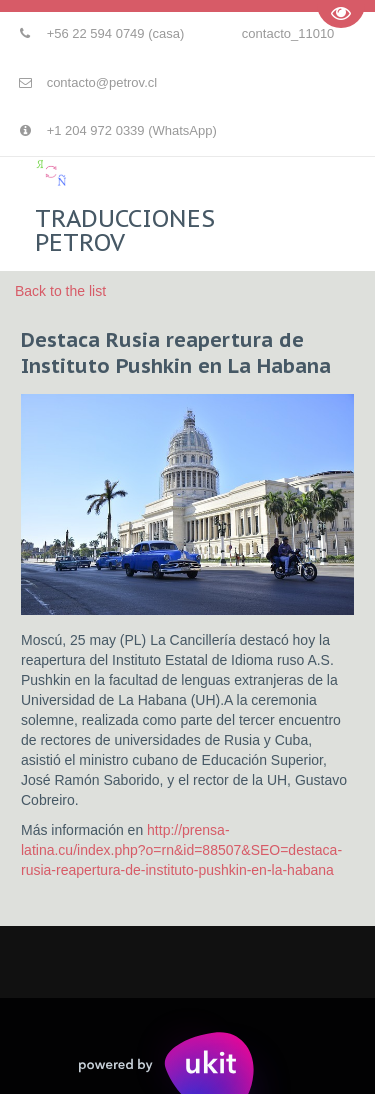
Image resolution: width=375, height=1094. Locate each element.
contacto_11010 (288, 33)
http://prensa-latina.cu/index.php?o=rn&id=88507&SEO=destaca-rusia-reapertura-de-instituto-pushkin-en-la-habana (181, 850)
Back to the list (60, 291)
